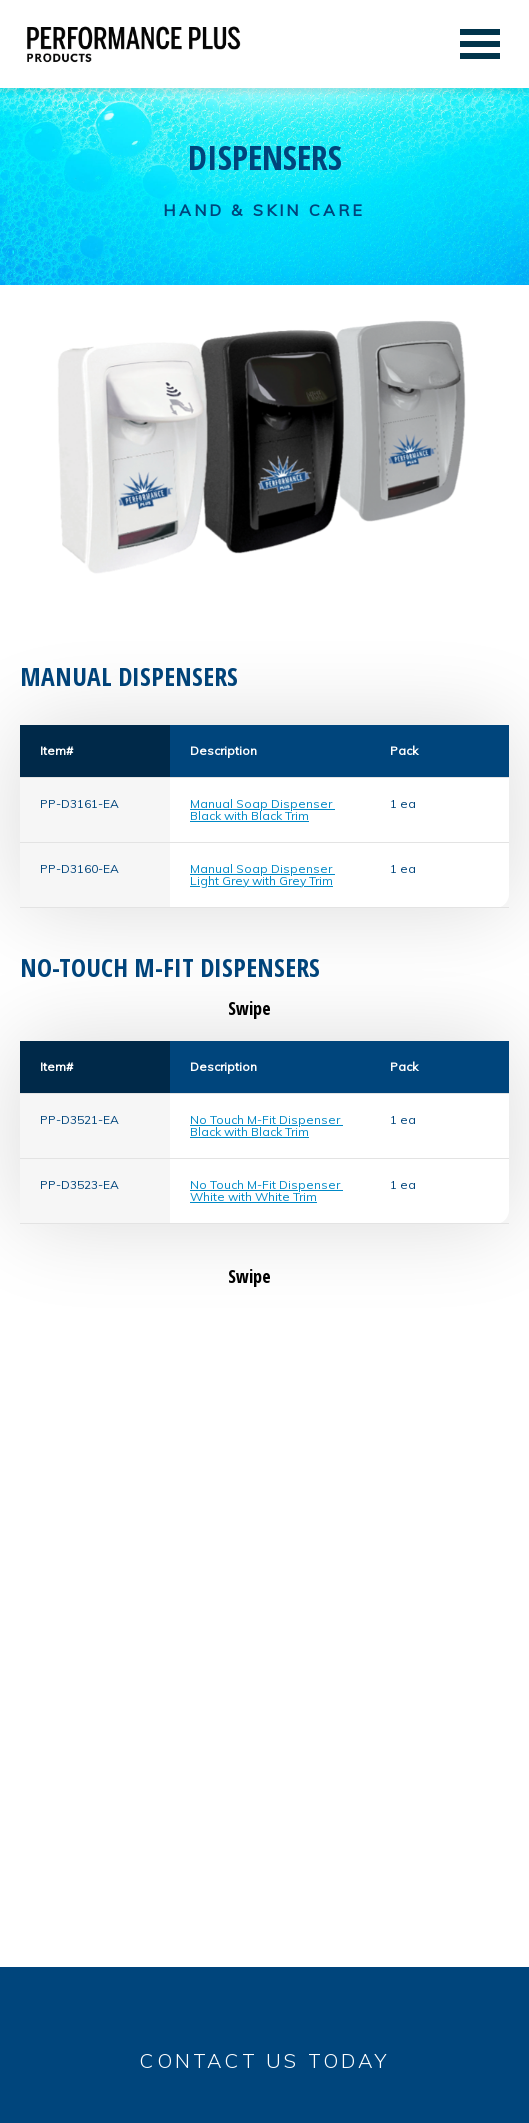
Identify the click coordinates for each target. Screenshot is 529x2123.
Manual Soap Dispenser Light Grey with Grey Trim (262, 874)
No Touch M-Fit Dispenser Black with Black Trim (266, 1125)
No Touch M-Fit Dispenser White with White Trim (266, 1190)
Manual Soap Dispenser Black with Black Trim (262, 809)
